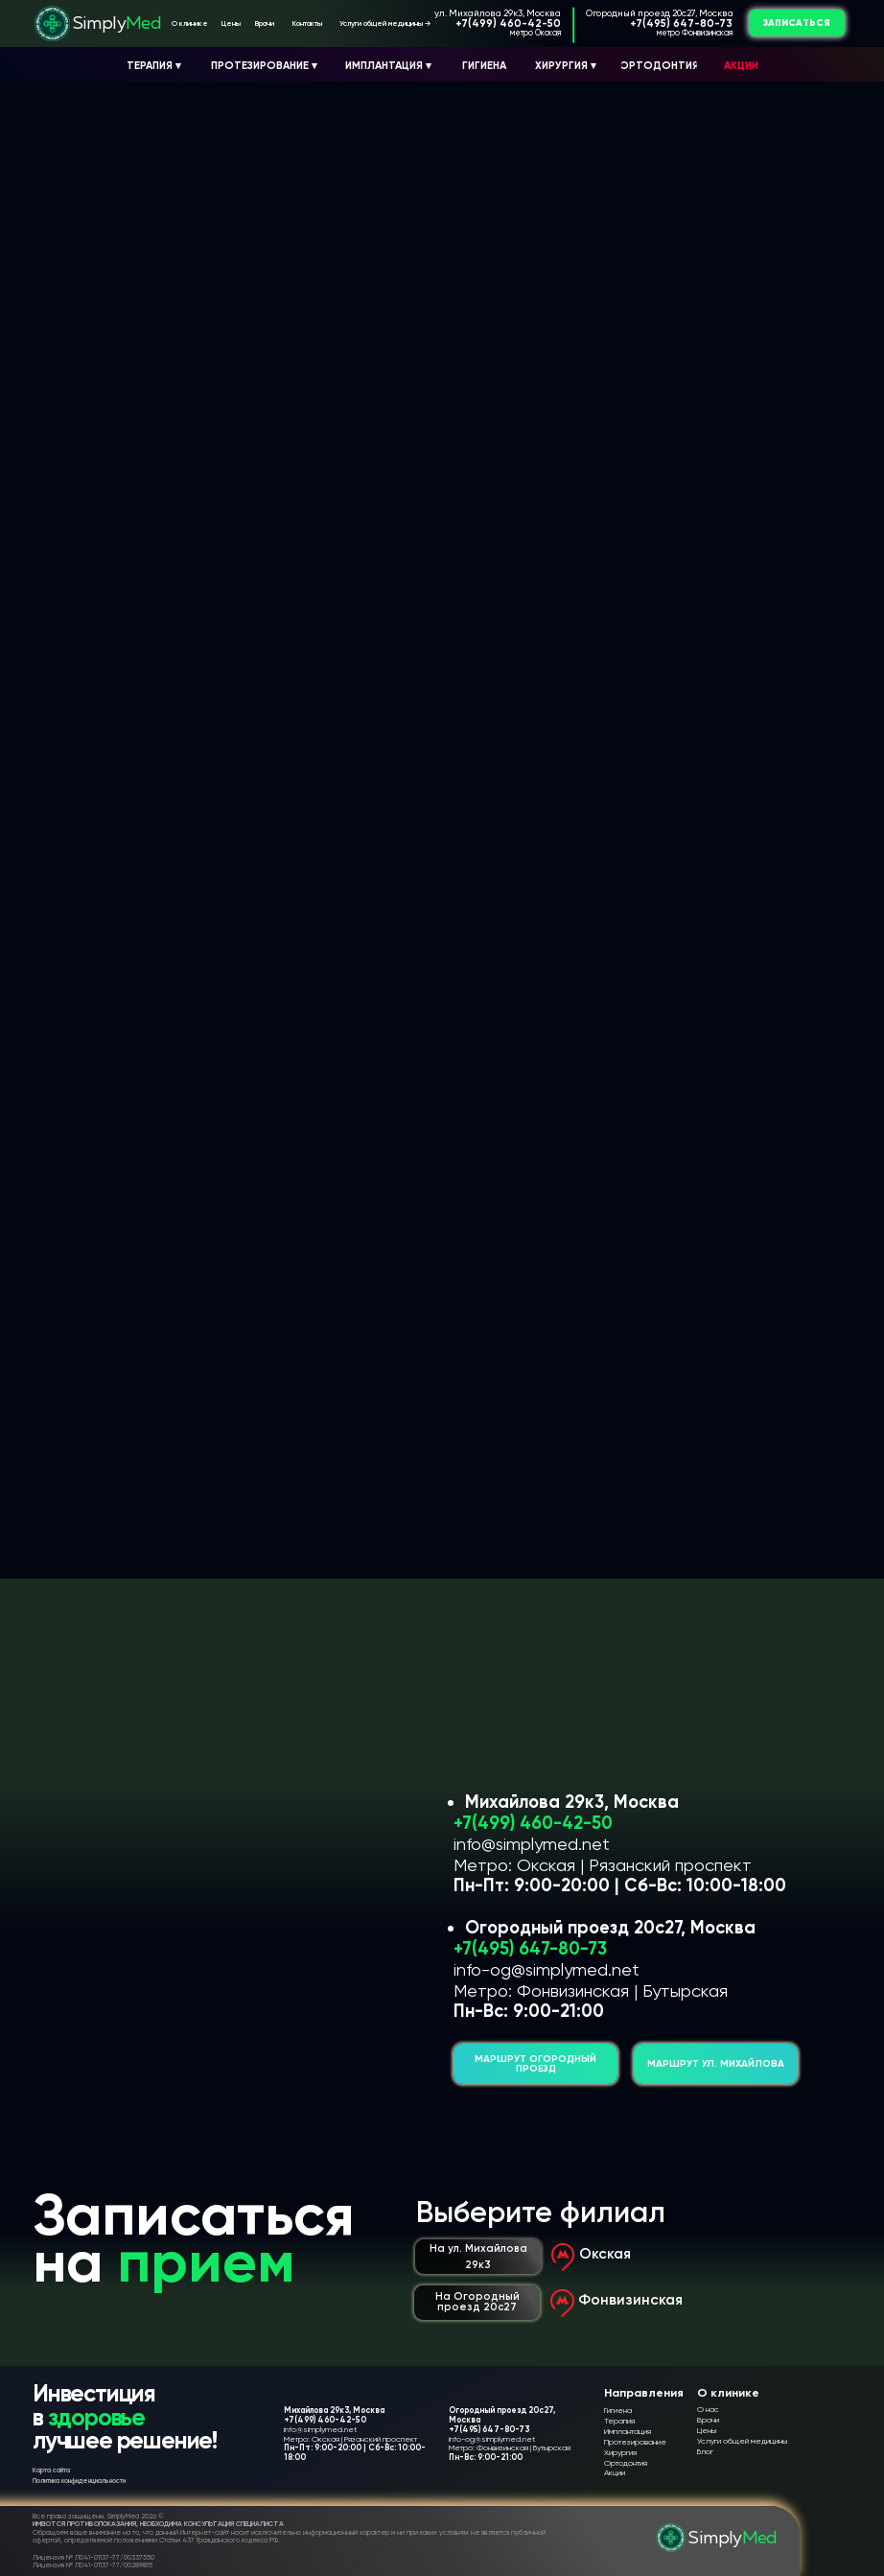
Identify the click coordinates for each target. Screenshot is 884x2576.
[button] (797, 23)
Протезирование (635, 2442)
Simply (117, 24)
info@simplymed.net (532, 1844)
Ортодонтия (625, 2463)
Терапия (619, 2420)
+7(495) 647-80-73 (681, 23)
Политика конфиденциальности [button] (79, 2480)
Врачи (708, 2419)
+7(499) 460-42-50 (508, 23)
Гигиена (618, 2410)
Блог (705, 2451)
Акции (614, 2472)
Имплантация (627, 2431)
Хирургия (620, 2452)
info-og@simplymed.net (547, 1969)
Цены (706, 2430)
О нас (708, 2409)
